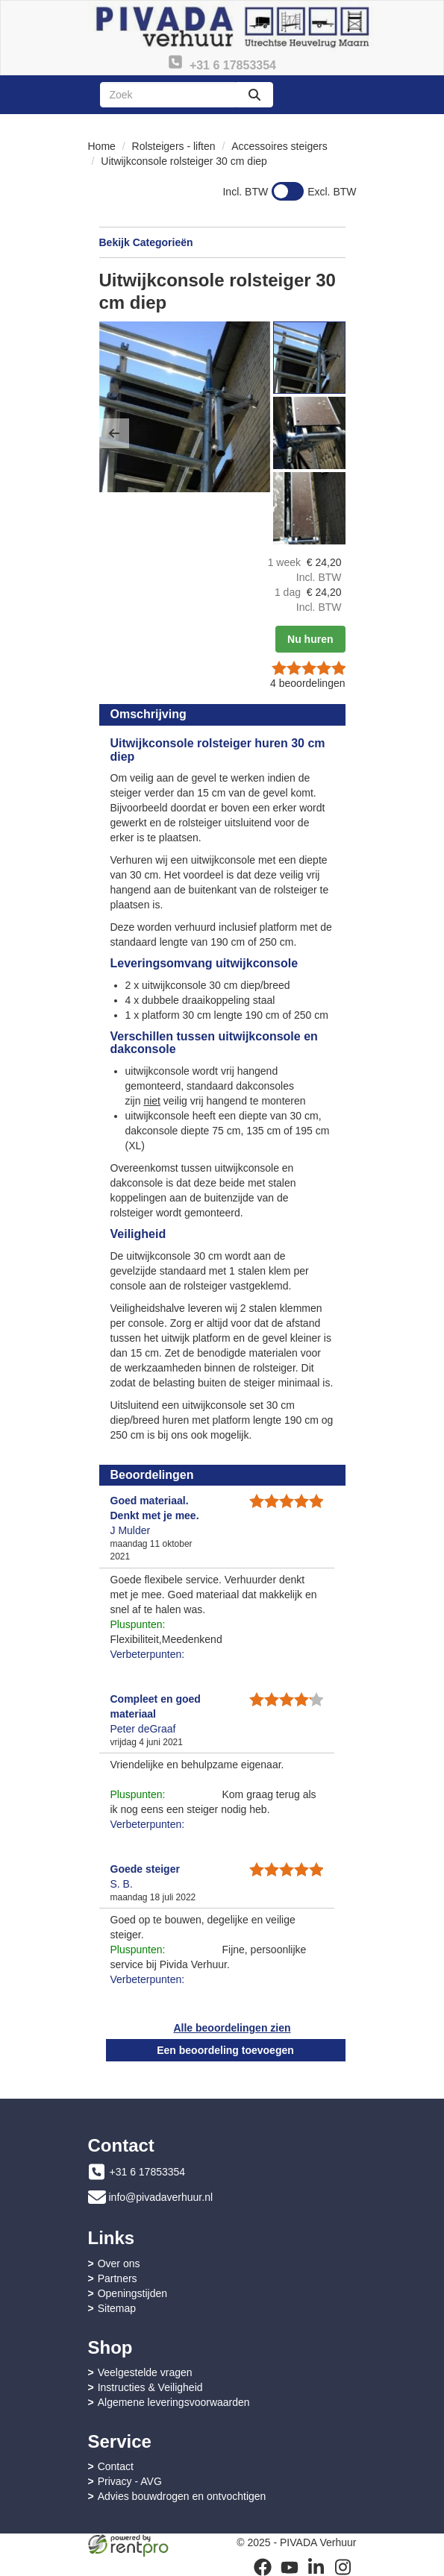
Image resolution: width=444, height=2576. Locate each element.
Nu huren (310, 639)
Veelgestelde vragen (145, 2372)
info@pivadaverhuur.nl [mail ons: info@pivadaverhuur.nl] (161, 2197)
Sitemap (117, 2308)
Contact (116, 2466)
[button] (114, 433)
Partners (117, 2278)
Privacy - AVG (130, 2481)
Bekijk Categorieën (222, 241)
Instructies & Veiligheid (150, 2387)
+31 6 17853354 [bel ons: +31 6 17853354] (148, 2172)
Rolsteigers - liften (174, 146)
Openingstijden (132, 2293)
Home (102, 146)
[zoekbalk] (168, 94)
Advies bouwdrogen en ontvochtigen (182, 2496)
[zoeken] (254, 94)
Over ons (119, 2263)
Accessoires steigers (279, 146)
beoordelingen (307, 683)
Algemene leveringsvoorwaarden (174, 2402)
